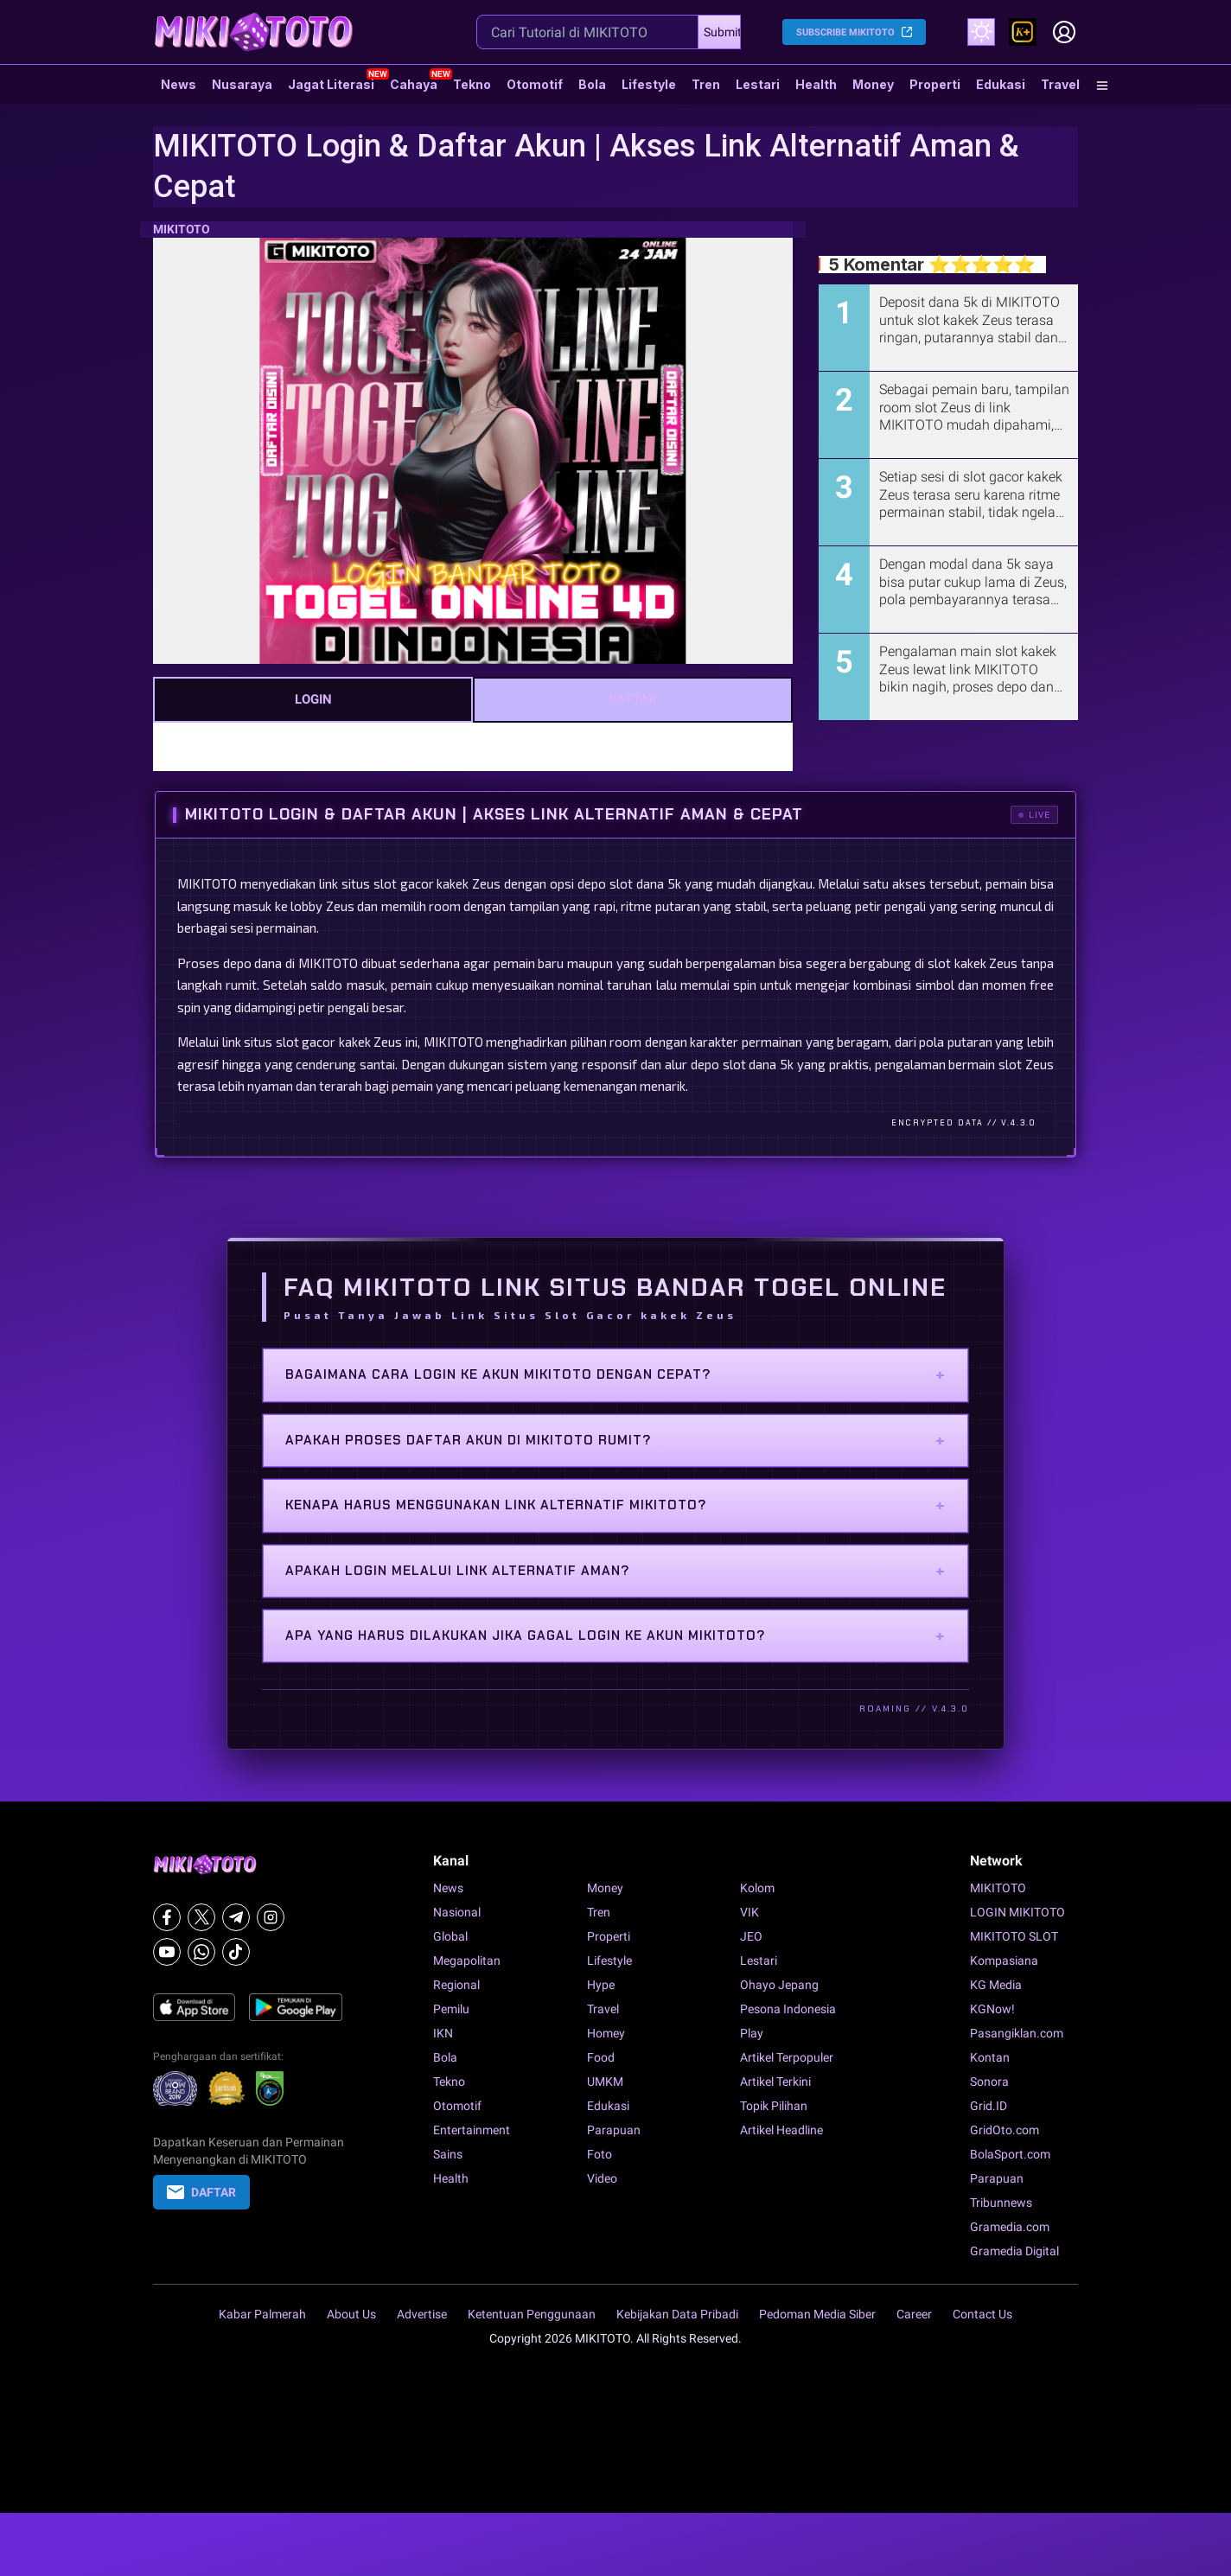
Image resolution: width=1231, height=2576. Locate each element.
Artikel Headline (781, 2130)
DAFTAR (633, 699)
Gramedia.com (1009, 2227)
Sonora (989, 2081)
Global (450, 1936)
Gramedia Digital (1014, 2251)
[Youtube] (167, 1952)
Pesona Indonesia (788, 2009)
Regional (456, 1985)
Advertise (422, 2314)
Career (914, 2314)
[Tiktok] (236, 1952)
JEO (751, 1936)
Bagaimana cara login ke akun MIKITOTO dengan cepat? (615, 1374)
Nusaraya (242, 84)
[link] (1022, 32)
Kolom (757, 1888)
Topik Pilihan (773, 2106)
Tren (706, 84)
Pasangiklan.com (1016, 2033)
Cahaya (413, 84)
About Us (351, 2314)
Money (873, 84)
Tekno (472, 84)
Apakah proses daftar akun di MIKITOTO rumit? (615, 1440)
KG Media (996, 1985)
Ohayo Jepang (779, 1985)
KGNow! (992, 2009)
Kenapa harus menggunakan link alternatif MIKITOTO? (615, 1505)
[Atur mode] (981, 32)
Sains (447, 2154)
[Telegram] (236, 1917)
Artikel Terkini (775, 2081)
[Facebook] (167, 1917)
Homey (606, 2033)
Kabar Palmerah (262, 2314)
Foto (599, 2154)
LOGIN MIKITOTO (1017, 1912)
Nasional (457, 1912)
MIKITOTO (181, 229)
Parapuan (614, 2130)
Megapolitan (467, 1960)
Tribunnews (1001, 2202)
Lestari (758, 91)
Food (601, 2057)
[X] (201, 1917)
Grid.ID (988, 2106)
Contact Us (982, 2314)
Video (602, 2178)
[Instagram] (270, 1917)
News (178, 84)
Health (816, 84)
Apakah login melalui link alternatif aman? (615, 1570)
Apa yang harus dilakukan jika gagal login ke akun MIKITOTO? (615, 1635)
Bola (592, 84)
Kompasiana (1004, 1960)
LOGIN (313, 699)
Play (751, 2033)
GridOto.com (1004, 2130)
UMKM (605, 2081)
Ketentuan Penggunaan (532, 2314)
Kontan (990, 2057)
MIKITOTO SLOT (1014, 1936)
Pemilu (451, 2009)
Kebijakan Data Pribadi (677, 2314)
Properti (934, 84)
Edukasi (1000, 84)
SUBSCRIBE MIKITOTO (845, 32)
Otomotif (535, 84)
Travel (1060, 84)
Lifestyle (649, 84)
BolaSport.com (1010, 2154)
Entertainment (471, 2130)
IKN (443, 2033)
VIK (749, 1912)
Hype (601, 1985)
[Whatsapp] (201, 1952)
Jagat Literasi (331, 84)
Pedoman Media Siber (817, 2314)
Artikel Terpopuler (786, 2057)
